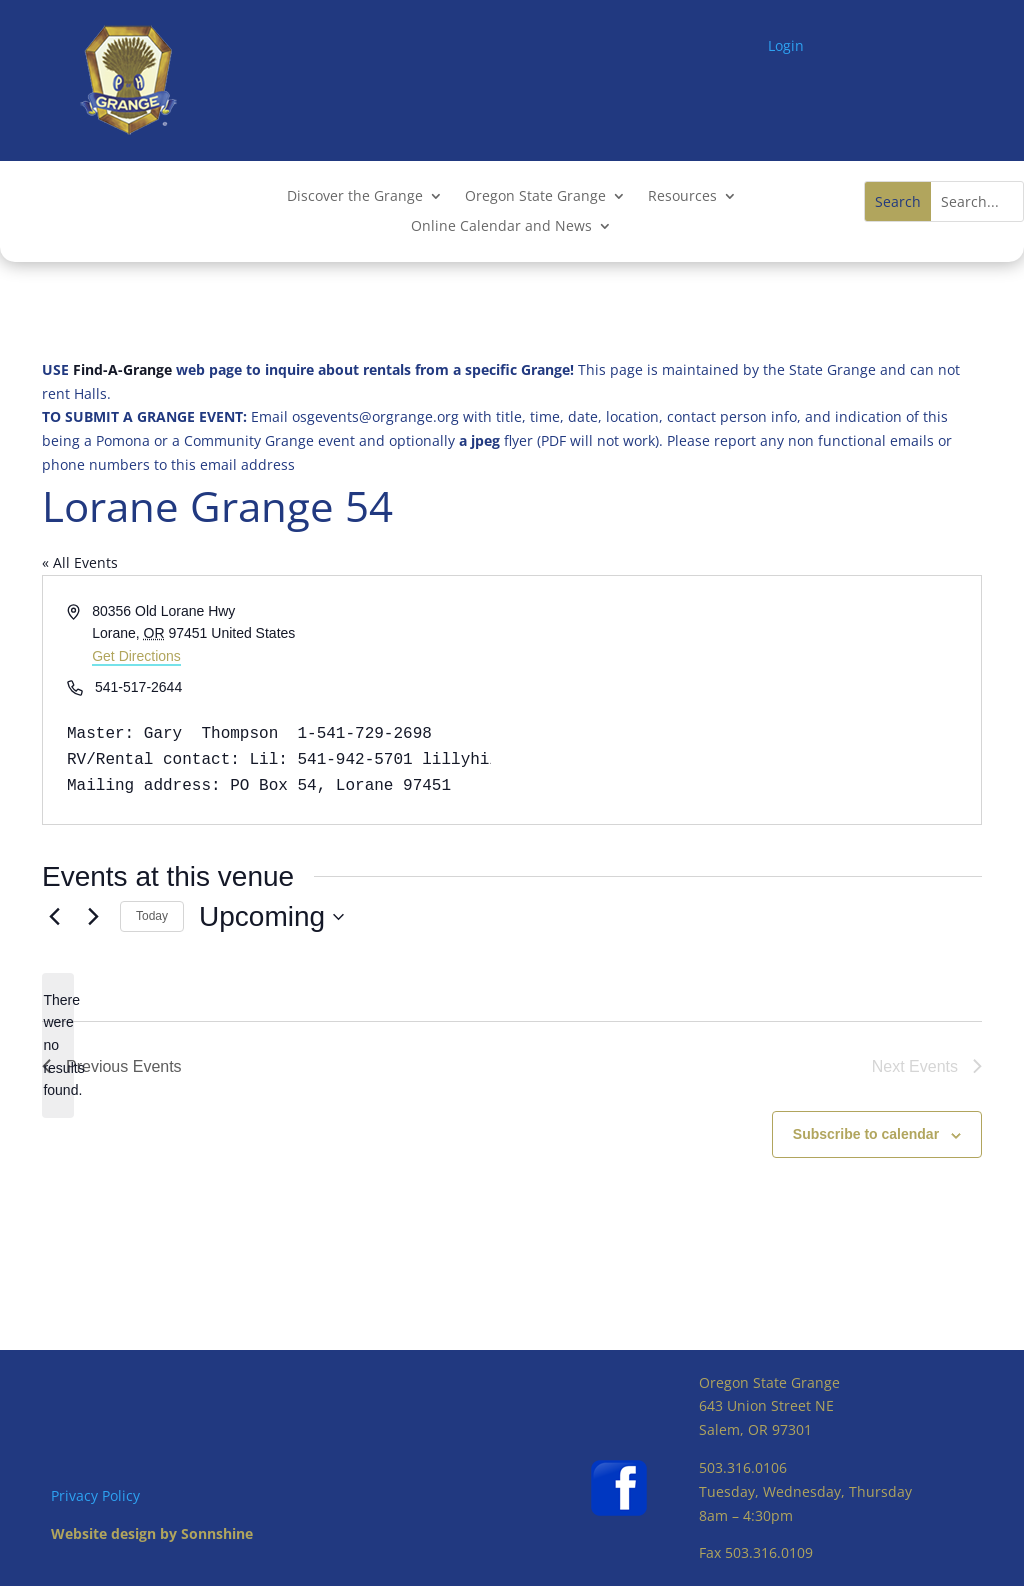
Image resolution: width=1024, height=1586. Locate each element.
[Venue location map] (745, 700)
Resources (682, 197)
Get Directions (136, 656)
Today (152, 916)
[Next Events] (93, 917)
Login (786, 45)
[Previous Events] (54, 917)
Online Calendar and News (501, 227)
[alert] (58, 1045)
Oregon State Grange (535, 197)
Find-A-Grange (122, 369)
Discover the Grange (355, 197)
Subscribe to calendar (866, 1134)
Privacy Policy (95, 1495)
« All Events (80, 562)
